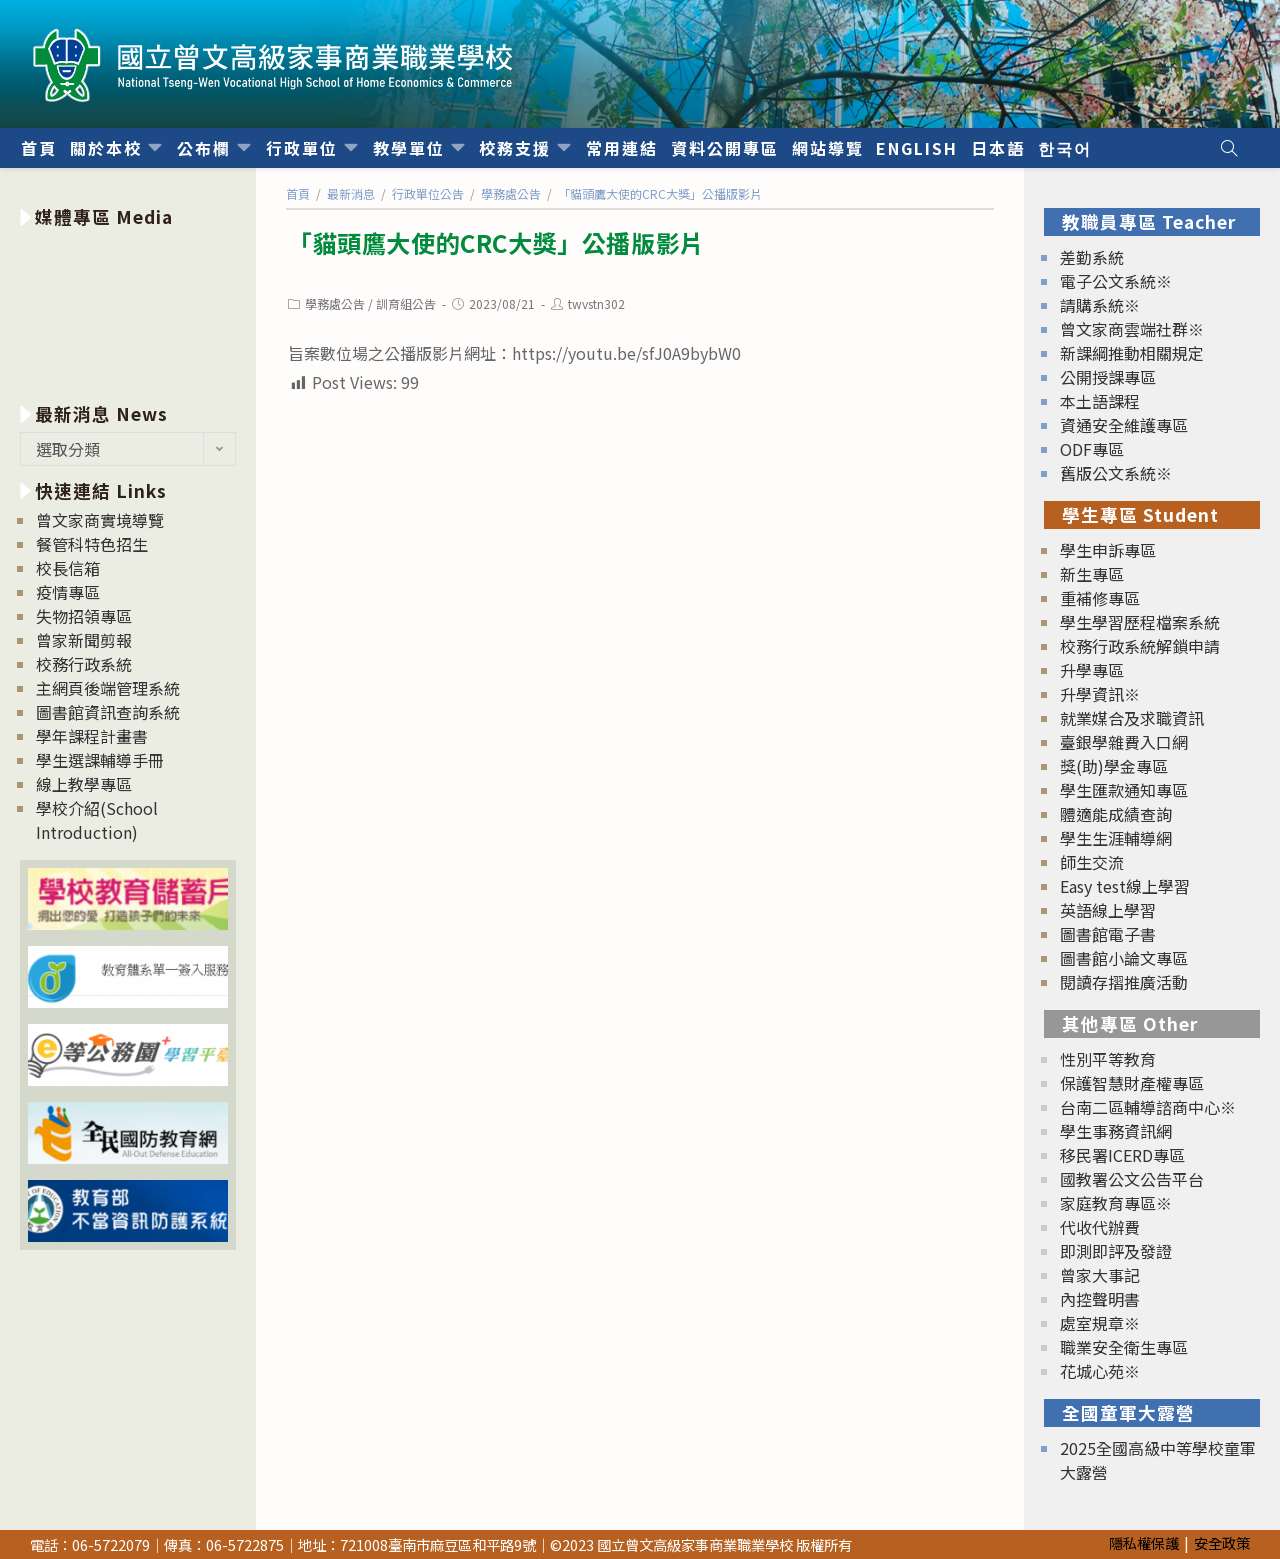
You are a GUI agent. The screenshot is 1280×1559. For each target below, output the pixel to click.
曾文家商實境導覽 (100, 520)
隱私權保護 (1144, 1542)
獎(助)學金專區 (1114, 766)
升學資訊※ (1100, 694)
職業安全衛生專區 (1124, 1347)
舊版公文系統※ (1116, 473)
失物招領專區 (84, 616)
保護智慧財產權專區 (1132, 1083)
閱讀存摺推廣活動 (1124, 982)
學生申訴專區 (1108, 550)
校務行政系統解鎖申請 (1140, 646)
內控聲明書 (1100, 1299)
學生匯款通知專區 (1124, 790)
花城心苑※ (1100, 1371)
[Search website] (1229, 148)
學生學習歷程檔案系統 (1140, 622)
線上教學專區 (84, 784)
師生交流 (1092, 862)
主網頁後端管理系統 (108, 688)
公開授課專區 (1108, 377)
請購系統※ (1100, 305)
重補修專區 (1100, 598)
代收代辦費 (1100, 1227)
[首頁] (298, 193)
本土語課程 (1100, 401)
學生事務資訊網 (1116, 1131)
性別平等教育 (1108, 1059)
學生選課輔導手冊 (100, 760)
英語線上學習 (1108, 910)
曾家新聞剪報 (84, 640)
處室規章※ (1100, 1323)
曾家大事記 (1100, 1275)
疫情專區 (68, 592)
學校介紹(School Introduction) (97, 820)
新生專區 (1092, 574)
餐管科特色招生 (92, 544)
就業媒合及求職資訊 (1132, 718)
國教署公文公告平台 (1132, 1179)
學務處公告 (335, 303)
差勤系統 (1092, 257)
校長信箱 (68, 568)
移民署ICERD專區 (1122, 1155)
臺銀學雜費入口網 (1124, 742)
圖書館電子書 (1108, 934)
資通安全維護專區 (1124, 425)
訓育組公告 (406, 303)
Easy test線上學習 (1125, 886)
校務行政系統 (84, 664)
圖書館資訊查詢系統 (108, 712)
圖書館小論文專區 (1124, 958)
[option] (128, 311)
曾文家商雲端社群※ (1132, 329)
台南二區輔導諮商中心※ (1148, 1107)
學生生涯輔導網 (1116, 838)
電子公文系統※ (1116, 281)
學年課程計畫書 (92, 736)
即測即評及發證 (1116, 1251)
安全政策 (1222, 1542)
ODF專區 (1092, 449)
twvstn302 (596, 303)
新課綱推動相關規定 (1132, 353)
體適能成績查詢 (1116, 814)
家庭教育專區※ (1116, 1203)
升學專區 (1092, 670)
